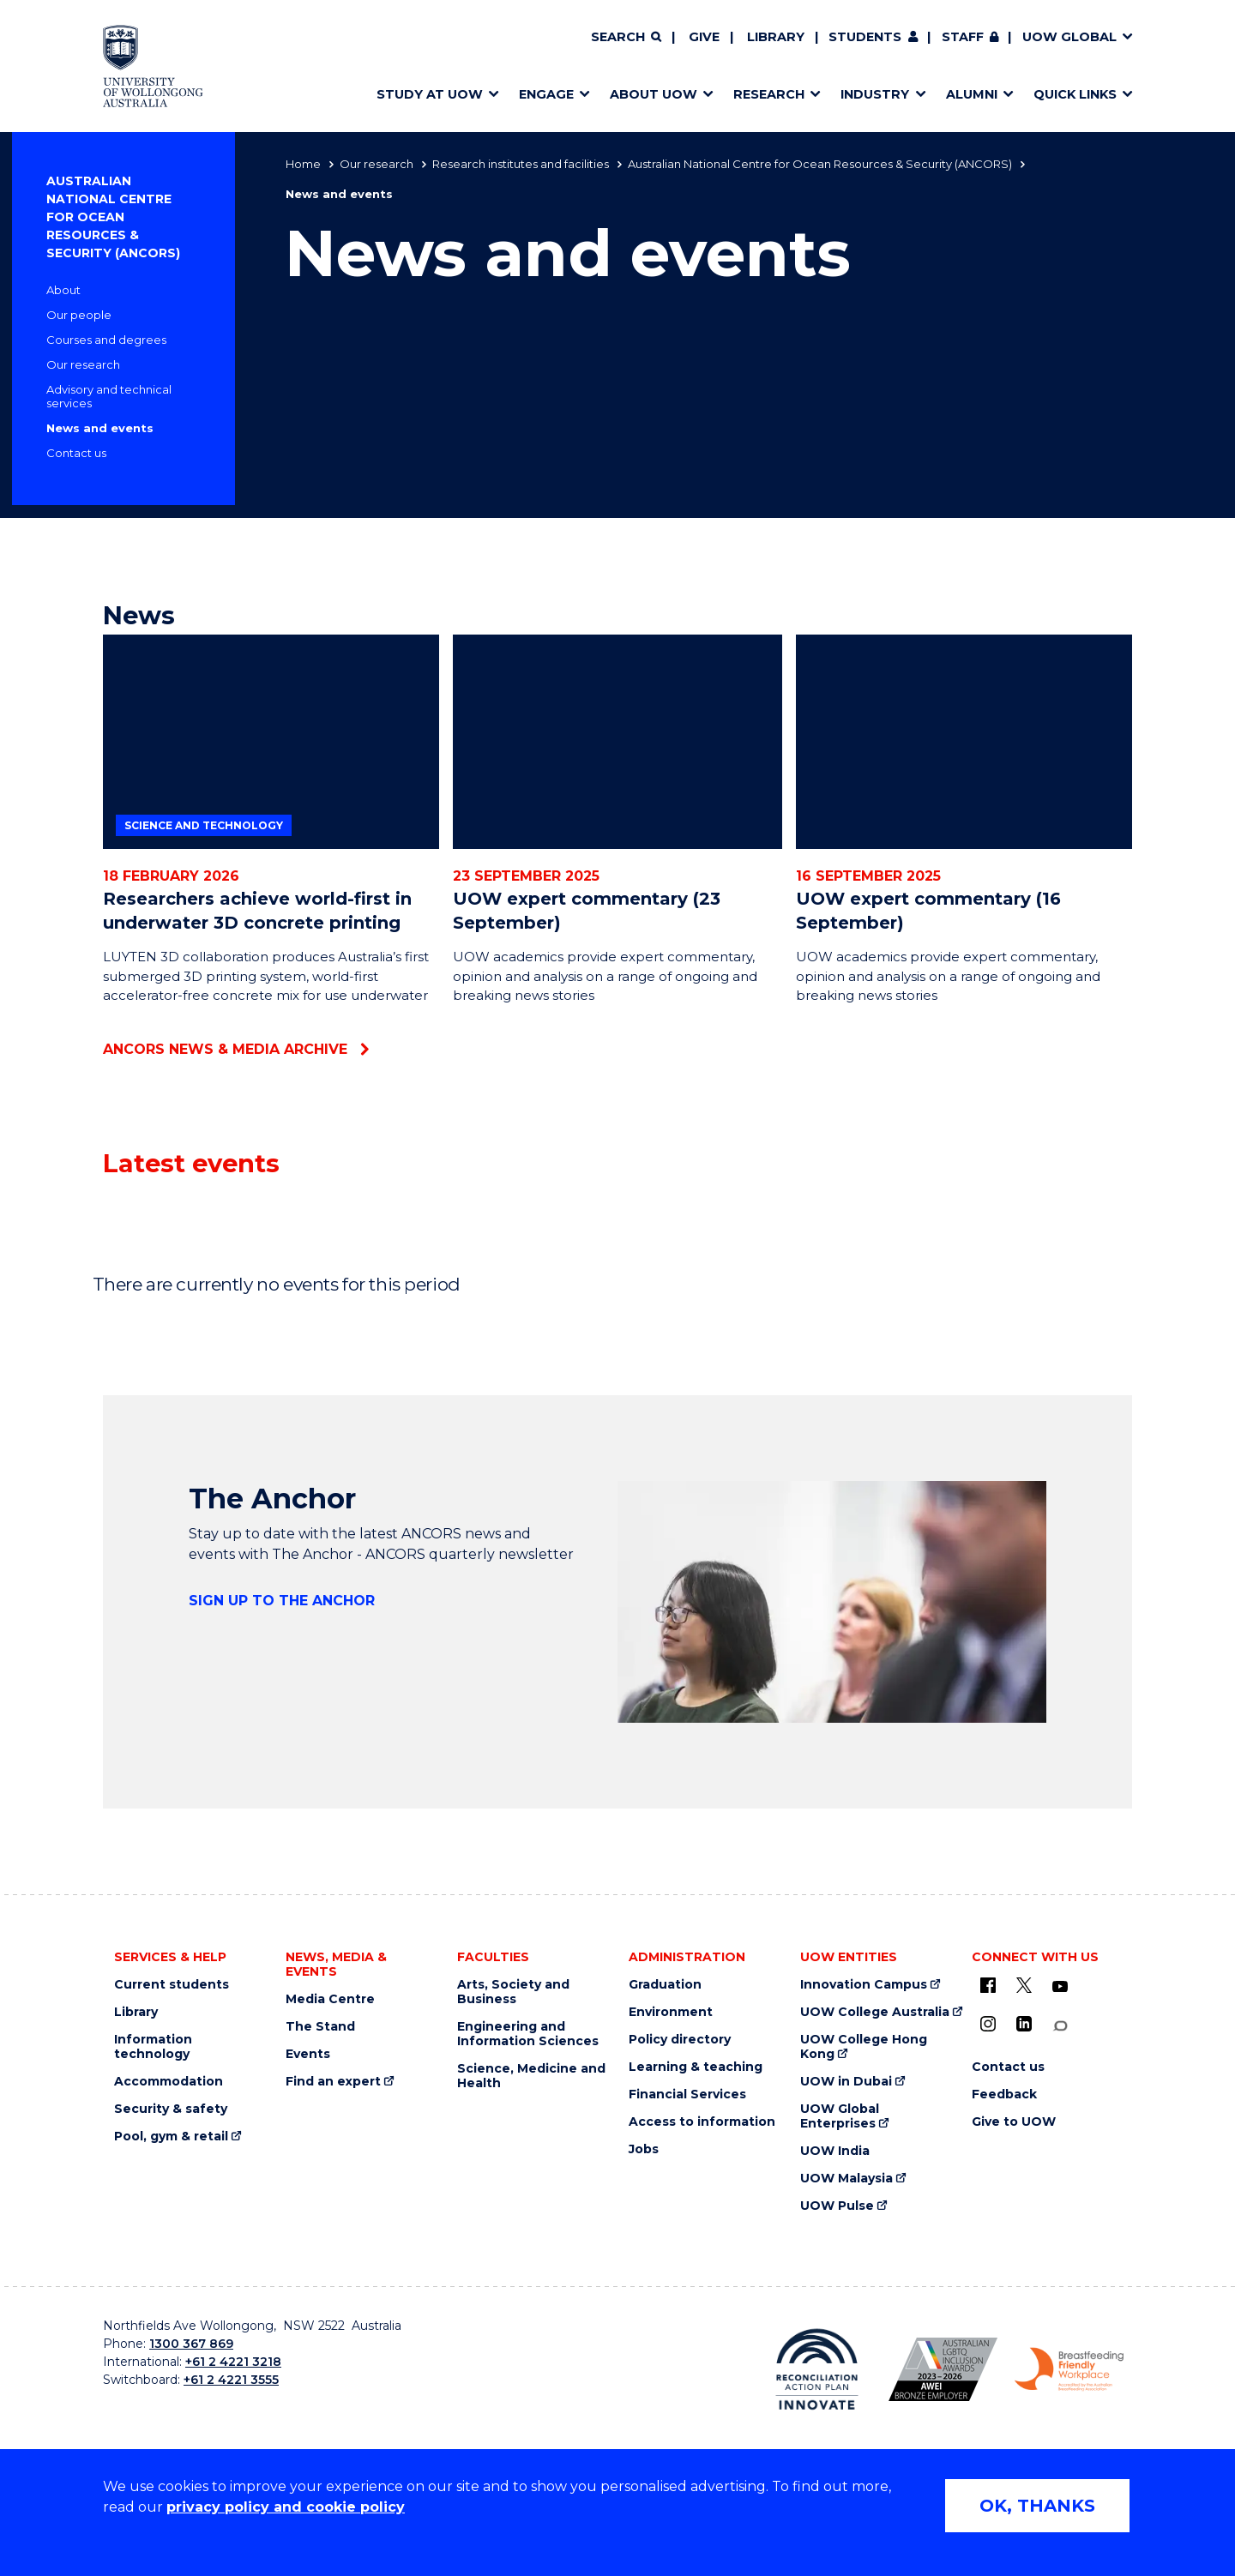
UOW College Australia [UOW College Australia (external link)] (874, 2012)
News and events (100, 428)
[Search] (626, 38)
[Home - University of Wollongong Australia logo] (153, 66)
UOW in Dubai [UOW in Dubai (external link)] (846, 2081)
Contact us (76, 453)
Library (775, 37)
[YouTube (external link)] (1060, 1986)
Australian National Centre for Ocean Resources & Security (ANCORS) (820, 164)
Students (864, 37)
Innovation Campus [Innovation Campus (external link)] (863, 1984)
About (63, 290)
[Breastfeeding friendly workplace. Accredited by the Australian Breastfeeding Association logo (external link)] (1069, 2369)
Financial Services (687, 2094)
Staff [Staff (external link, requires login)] (963, 37)
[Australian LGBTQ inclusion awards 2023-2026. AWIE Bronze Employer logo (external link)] (943, 2369)
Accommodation (168, 2081)
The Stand (320, 2026)
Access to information (702, 2122)
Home (303, 164)
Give (704, 37)
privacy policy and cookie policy (285, 2507)
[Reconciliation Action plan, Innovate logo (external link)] (816, 2369)
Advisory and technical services (109, 396)
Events (308, 2054)
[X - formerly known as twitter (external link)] (1024, 1985)
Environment (671, 2012)
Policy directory (680, 2039)
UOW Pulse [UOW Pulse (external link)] (837, 2206)
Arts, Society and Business (513, 1992)
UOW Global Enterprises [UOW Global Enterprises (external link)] (839, 2116)
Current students (171, 1984)
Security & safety (170, 2109)
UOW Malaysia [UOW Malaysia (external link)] (846, 2178)
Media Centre (330, 1999)
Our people (78, 315)
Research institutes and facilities (520, 164)
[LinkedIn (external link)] (1024, 2023)
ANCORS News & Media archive (225, 1049)
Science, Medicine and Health (531, 2076)
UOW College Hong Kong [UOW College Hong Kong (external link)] (863, 2046)
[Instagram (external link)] (988, 2023)
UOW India (835, 2151)
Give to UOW (1014, 2122)
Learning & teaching (695, 2067)
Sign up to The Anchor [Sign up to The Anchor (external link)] (282, 1600)
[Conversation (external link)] (1060, 2026)
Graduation (665, 1984)
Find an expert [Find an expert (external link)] (333, 2081)
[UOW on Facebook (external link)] (988, 1985)
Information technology (153, 2046)
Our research (376, 164)
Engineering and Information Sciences (528, 2034)
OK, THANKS (1037, 2505)
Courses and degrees (106, 339)
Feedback (1004, 2094)
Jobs (644, 2149)
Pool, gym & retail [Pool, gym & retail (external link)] (171, 2136)
